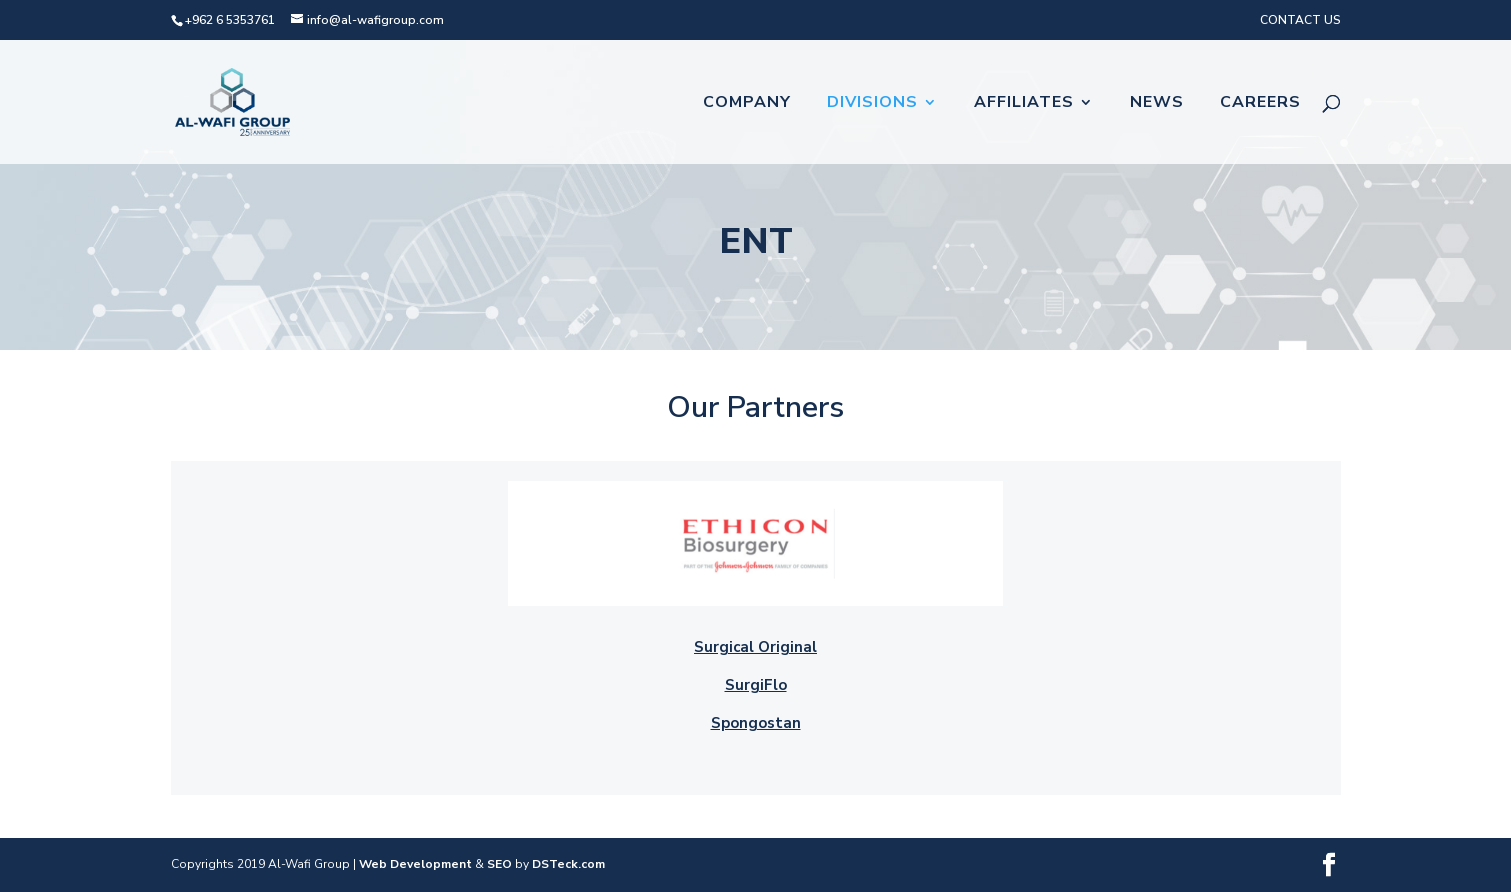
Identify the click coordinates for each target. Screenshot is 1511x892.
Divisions (872, 104)
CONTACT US (1300, 20)
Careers (1260, 104)
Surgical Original (755, 647)
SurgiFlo (756, 685)
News (1157, 104)
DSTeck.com (568, 864)
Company (747, 104)
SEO (499, 864)
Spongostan (756, 723)
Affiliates (1024, 104)
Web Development (415, 864)
